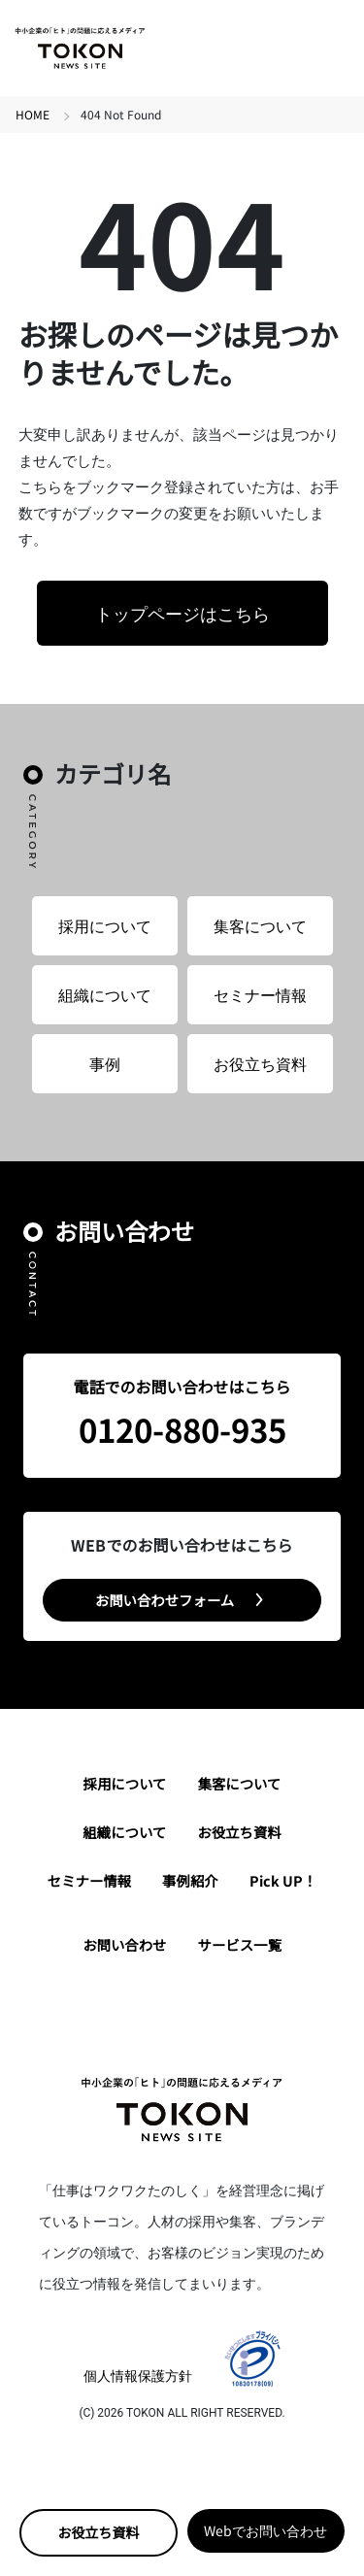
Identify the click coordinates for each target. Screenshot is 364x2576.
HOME (33, 114)
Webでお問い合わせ (265, 2530)
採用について (104, 925)
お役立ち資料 (98, 2532)
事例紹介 (190, 1880)
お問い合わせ (124, 1944)
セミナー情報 (260, 994)
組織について (104, 994)
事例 (104, 1063)
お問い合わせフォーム (164, 1599)
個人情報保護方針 (137, 2374)
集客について (260, 925)
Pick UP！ (282, 1880)
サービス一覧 (239, 1944)
